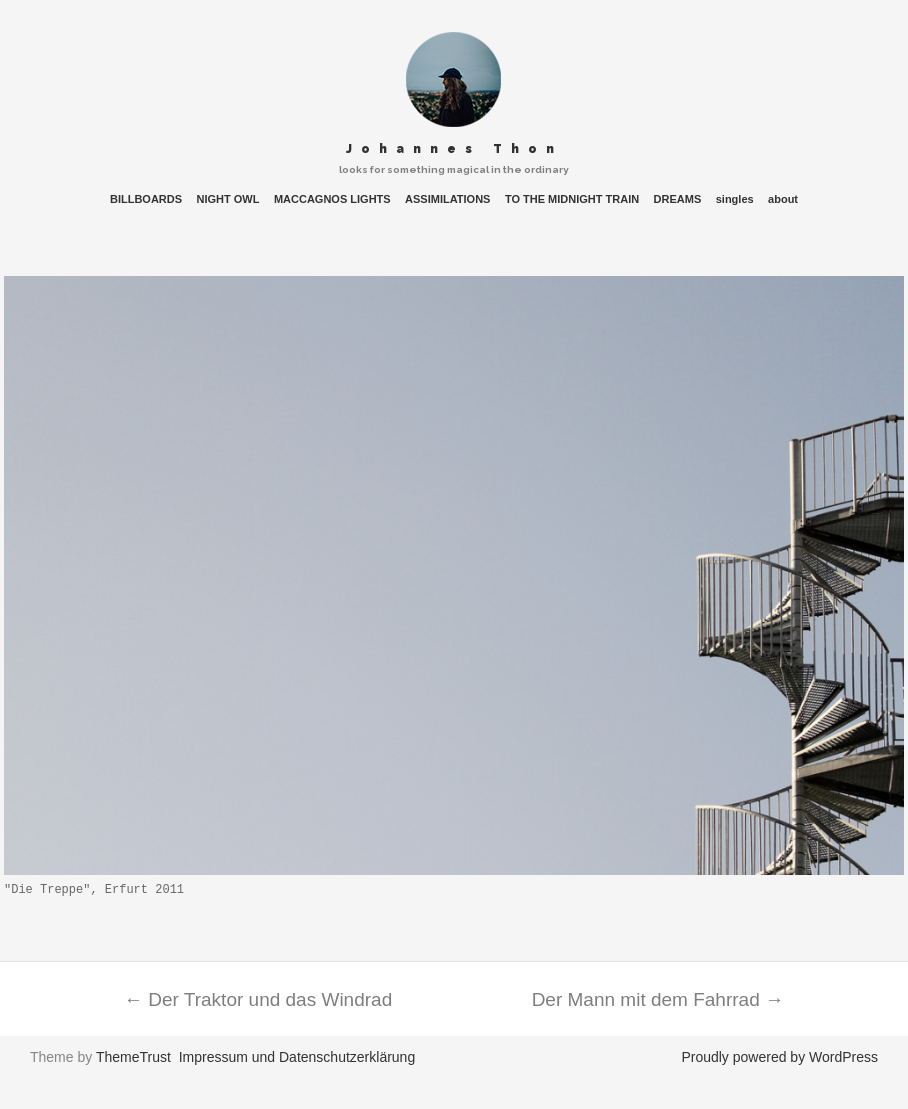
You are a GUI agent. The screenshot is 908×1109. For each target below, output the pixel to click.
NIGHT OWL (228, 199)
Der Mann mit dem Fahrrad (658, 999)
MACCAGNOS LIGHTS (332, 199)
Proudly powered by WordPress (779, 1057)
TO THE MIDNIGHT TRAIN (572, 199)
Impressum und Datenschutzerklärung (297, 1057)
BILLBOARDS (146, 199)
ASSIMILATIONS (447, 199)
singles (735, 199)
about (783, 199)
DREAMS (678, 199)
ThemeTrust (133, 1057)
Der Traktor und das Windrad (258, 999)
